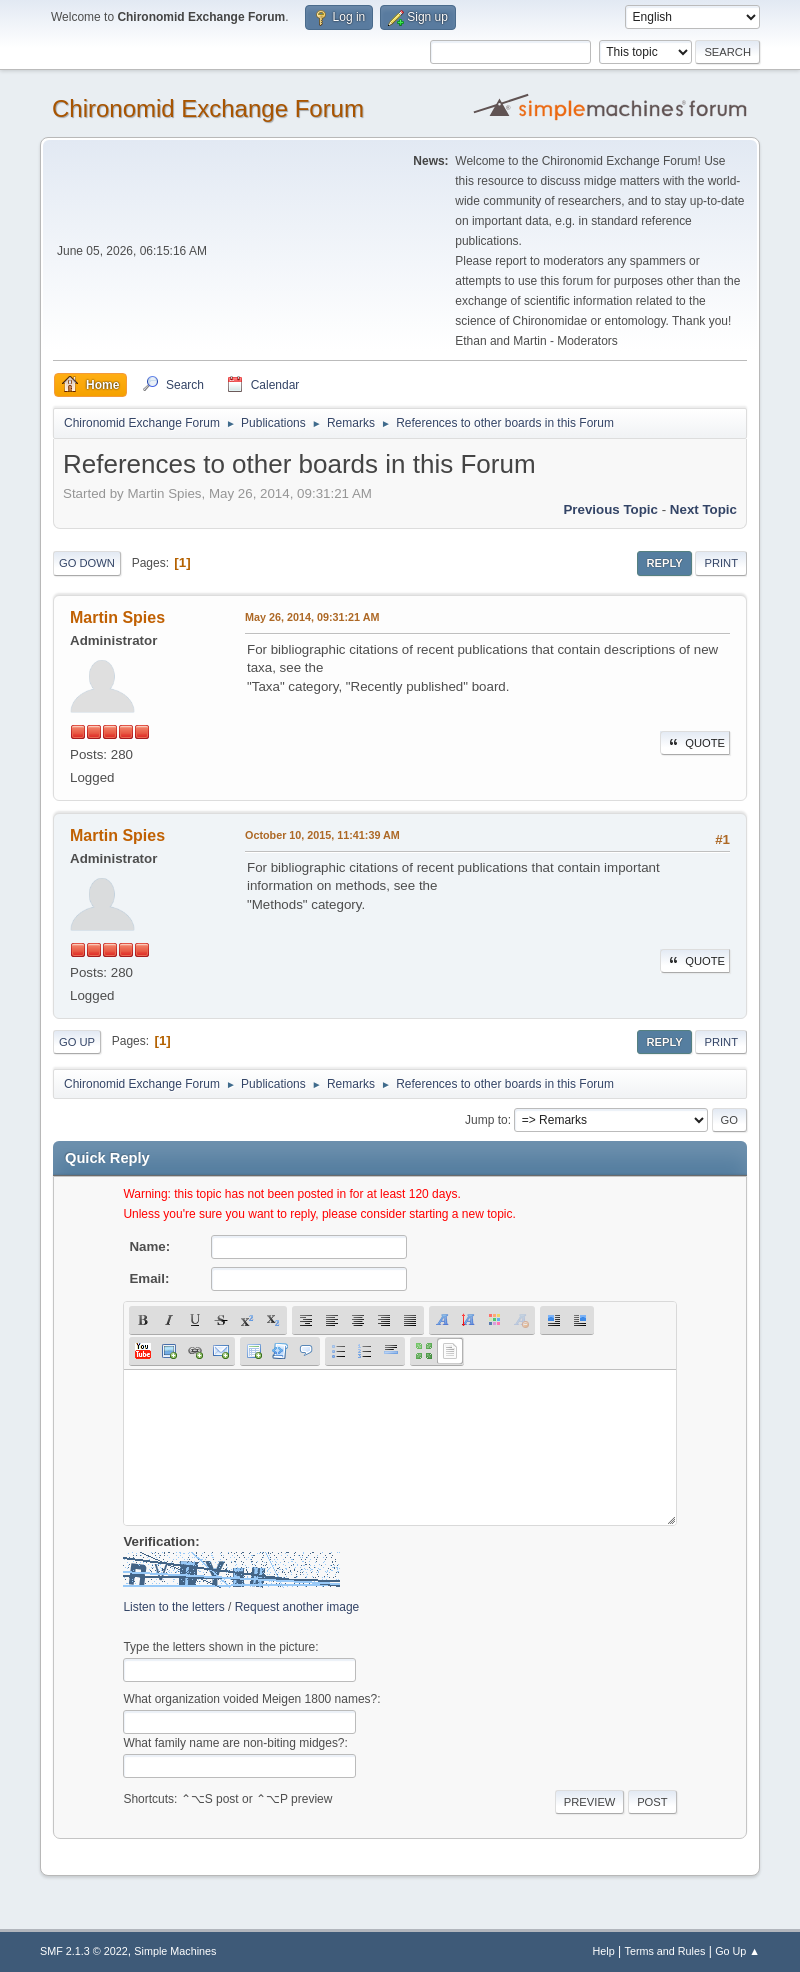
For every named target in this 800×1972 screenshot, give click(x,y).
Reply (664, 563)
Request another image (297, 1607)
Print (721, 563)
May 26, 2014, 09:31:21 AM (312, 617)
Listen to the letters (173, 1607)
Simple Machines (175, 1951)
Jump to (486, 1120)
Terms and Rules (665, 1951)
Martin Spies (117, 617)
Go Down (87, 563)
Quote (695, 743)
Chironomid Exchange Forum (208, 108)
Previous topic (610, 509)
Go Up (77, 1042)
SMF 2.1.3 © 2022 (84, 1951)
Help (604, 1951)
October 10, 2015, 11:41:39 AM (322, 835)
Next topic (703, 509)
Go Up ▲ (737, 1951)
